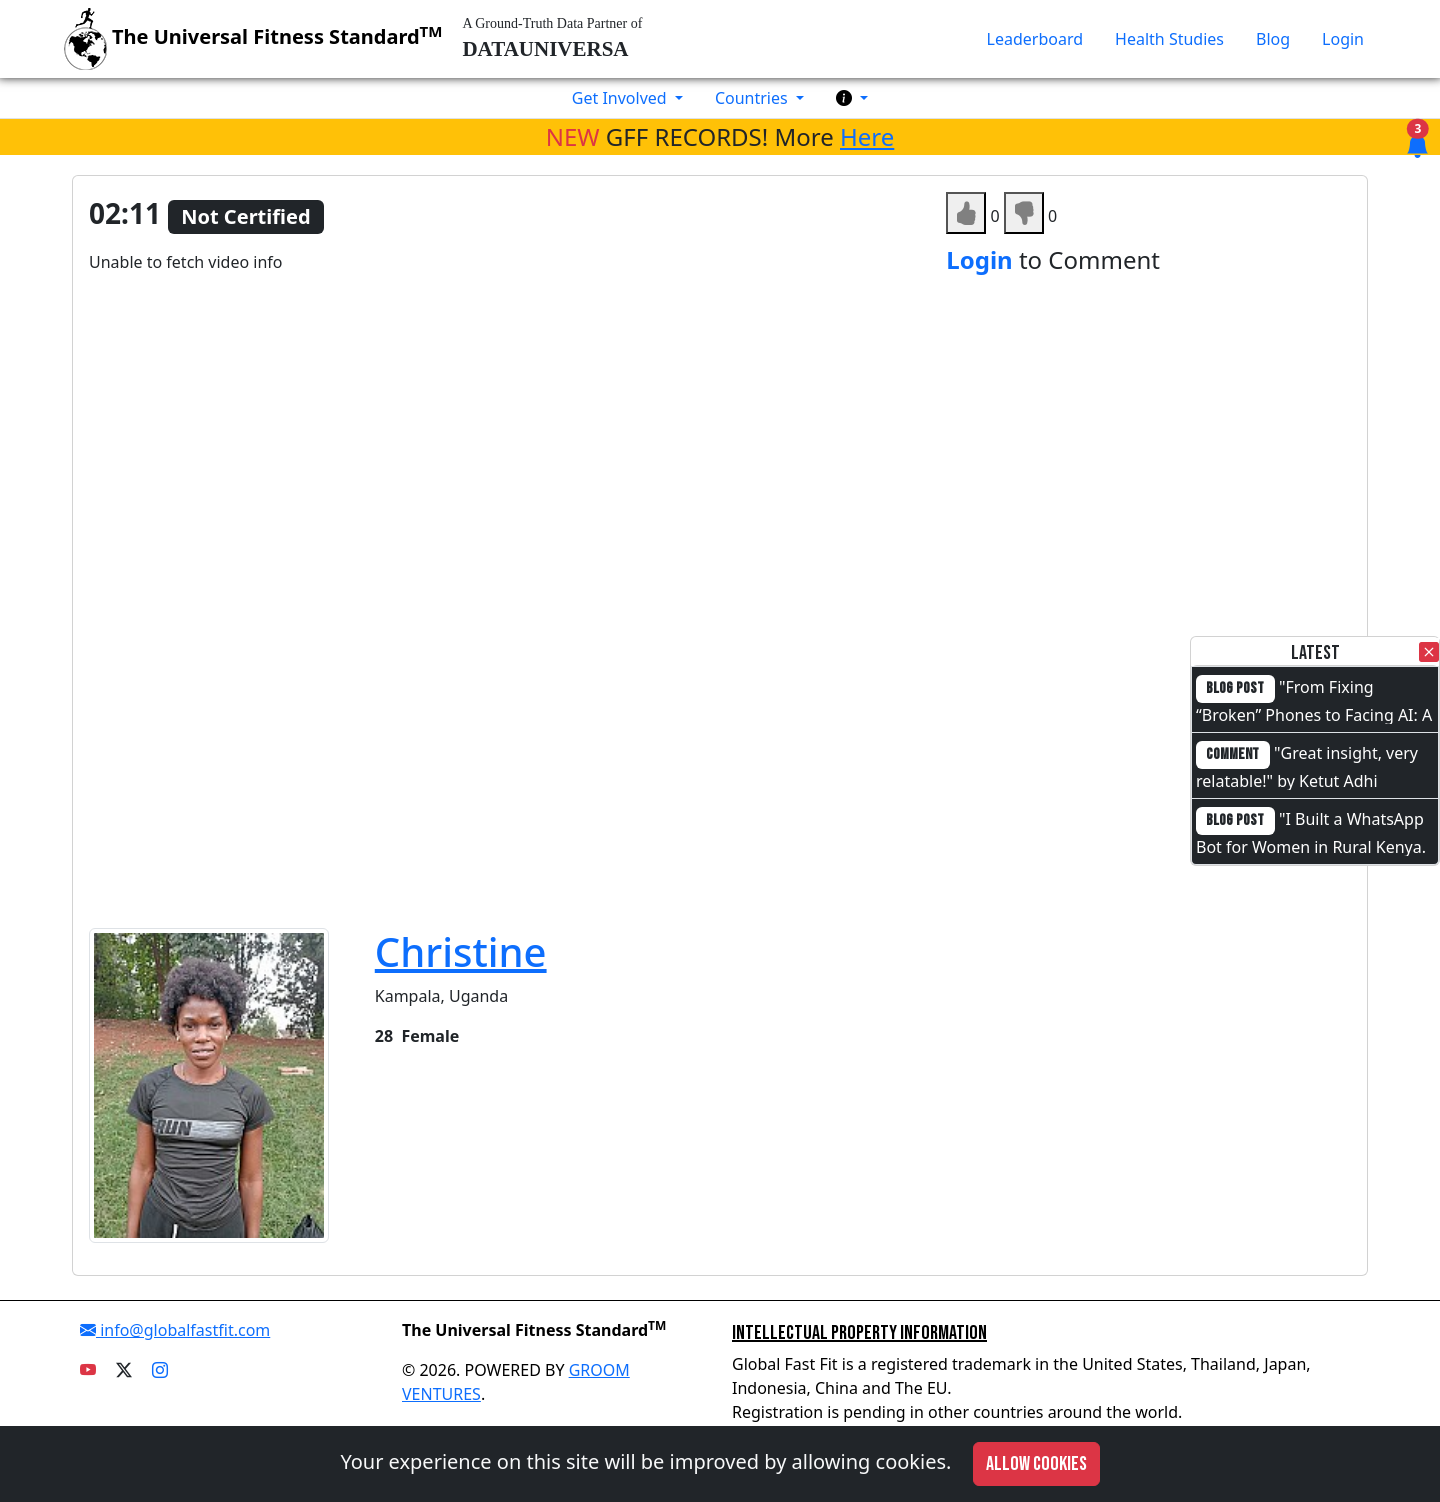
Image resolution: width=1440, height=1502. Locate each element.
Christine (461, 951)
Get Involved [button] (621, 98)
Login (1343, 39)
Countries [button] (753, 98)
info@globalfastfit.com (175, 1330)
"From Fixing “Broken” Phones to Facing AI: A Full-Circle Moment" (1314, 713)
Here (867, 136)
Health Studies (1169, 39)
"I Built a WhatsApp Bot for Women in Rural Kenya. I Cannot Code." (1311, 845)
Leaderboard (1035, 39)
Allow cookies (1036, 1464)
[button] (852, 98)
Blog (1273, 39)
